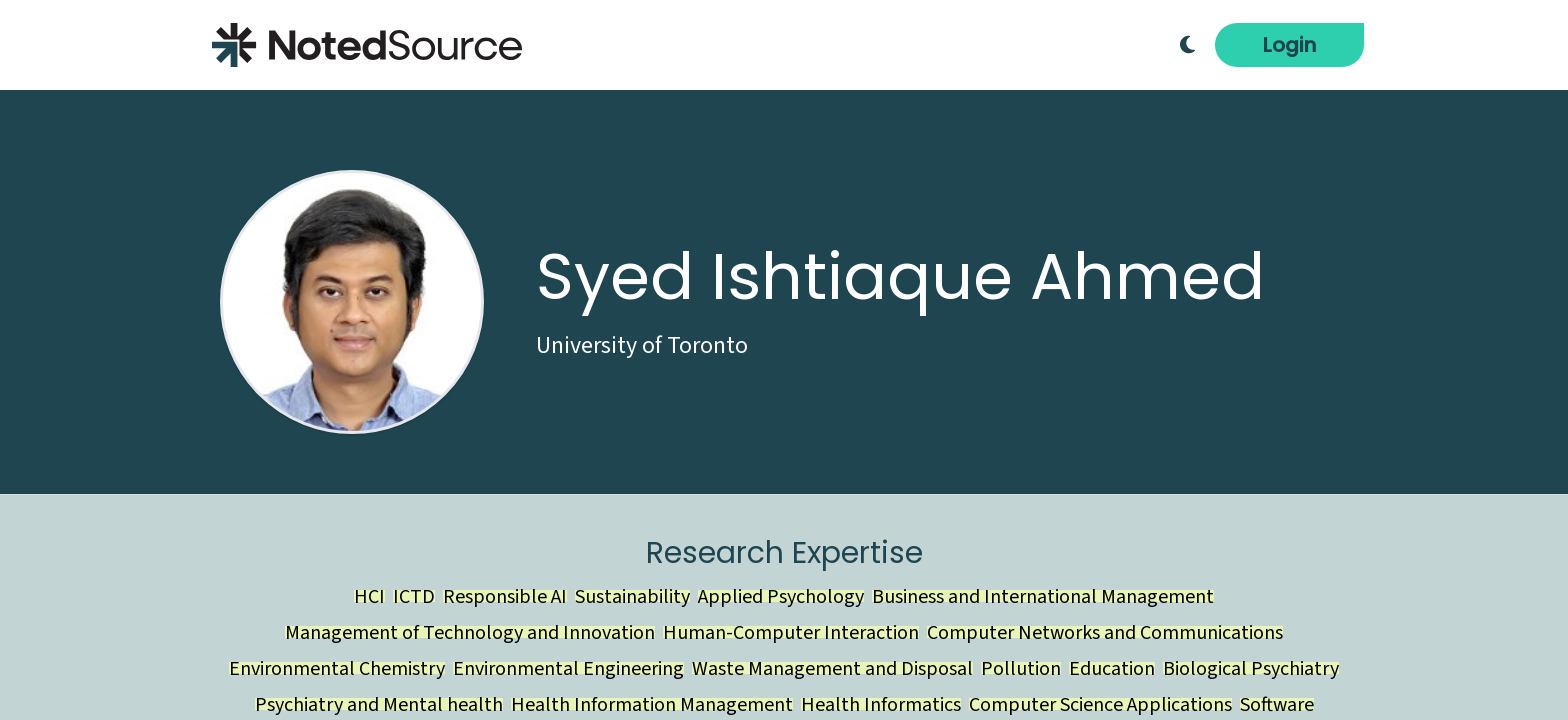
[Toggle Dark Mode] (1187, 45)
